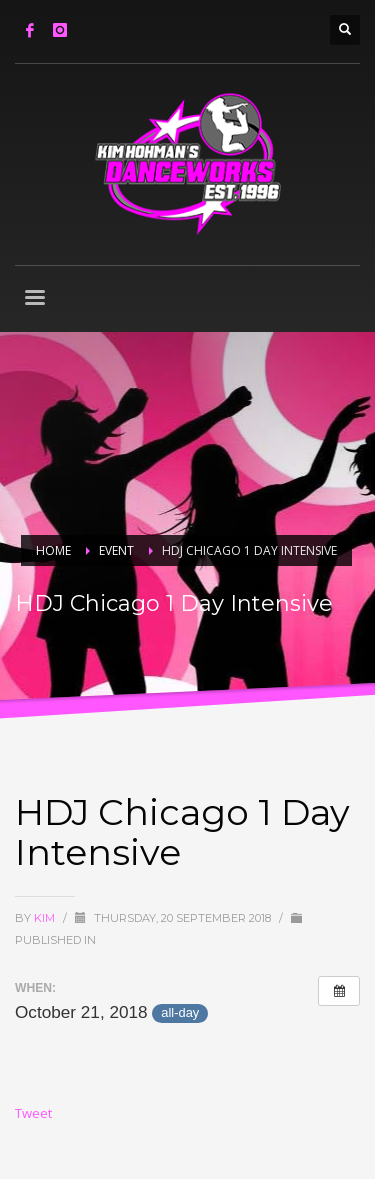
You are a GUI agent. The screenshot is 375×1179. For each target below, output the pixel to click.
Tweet (33, 1113)
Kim (46, 918)
